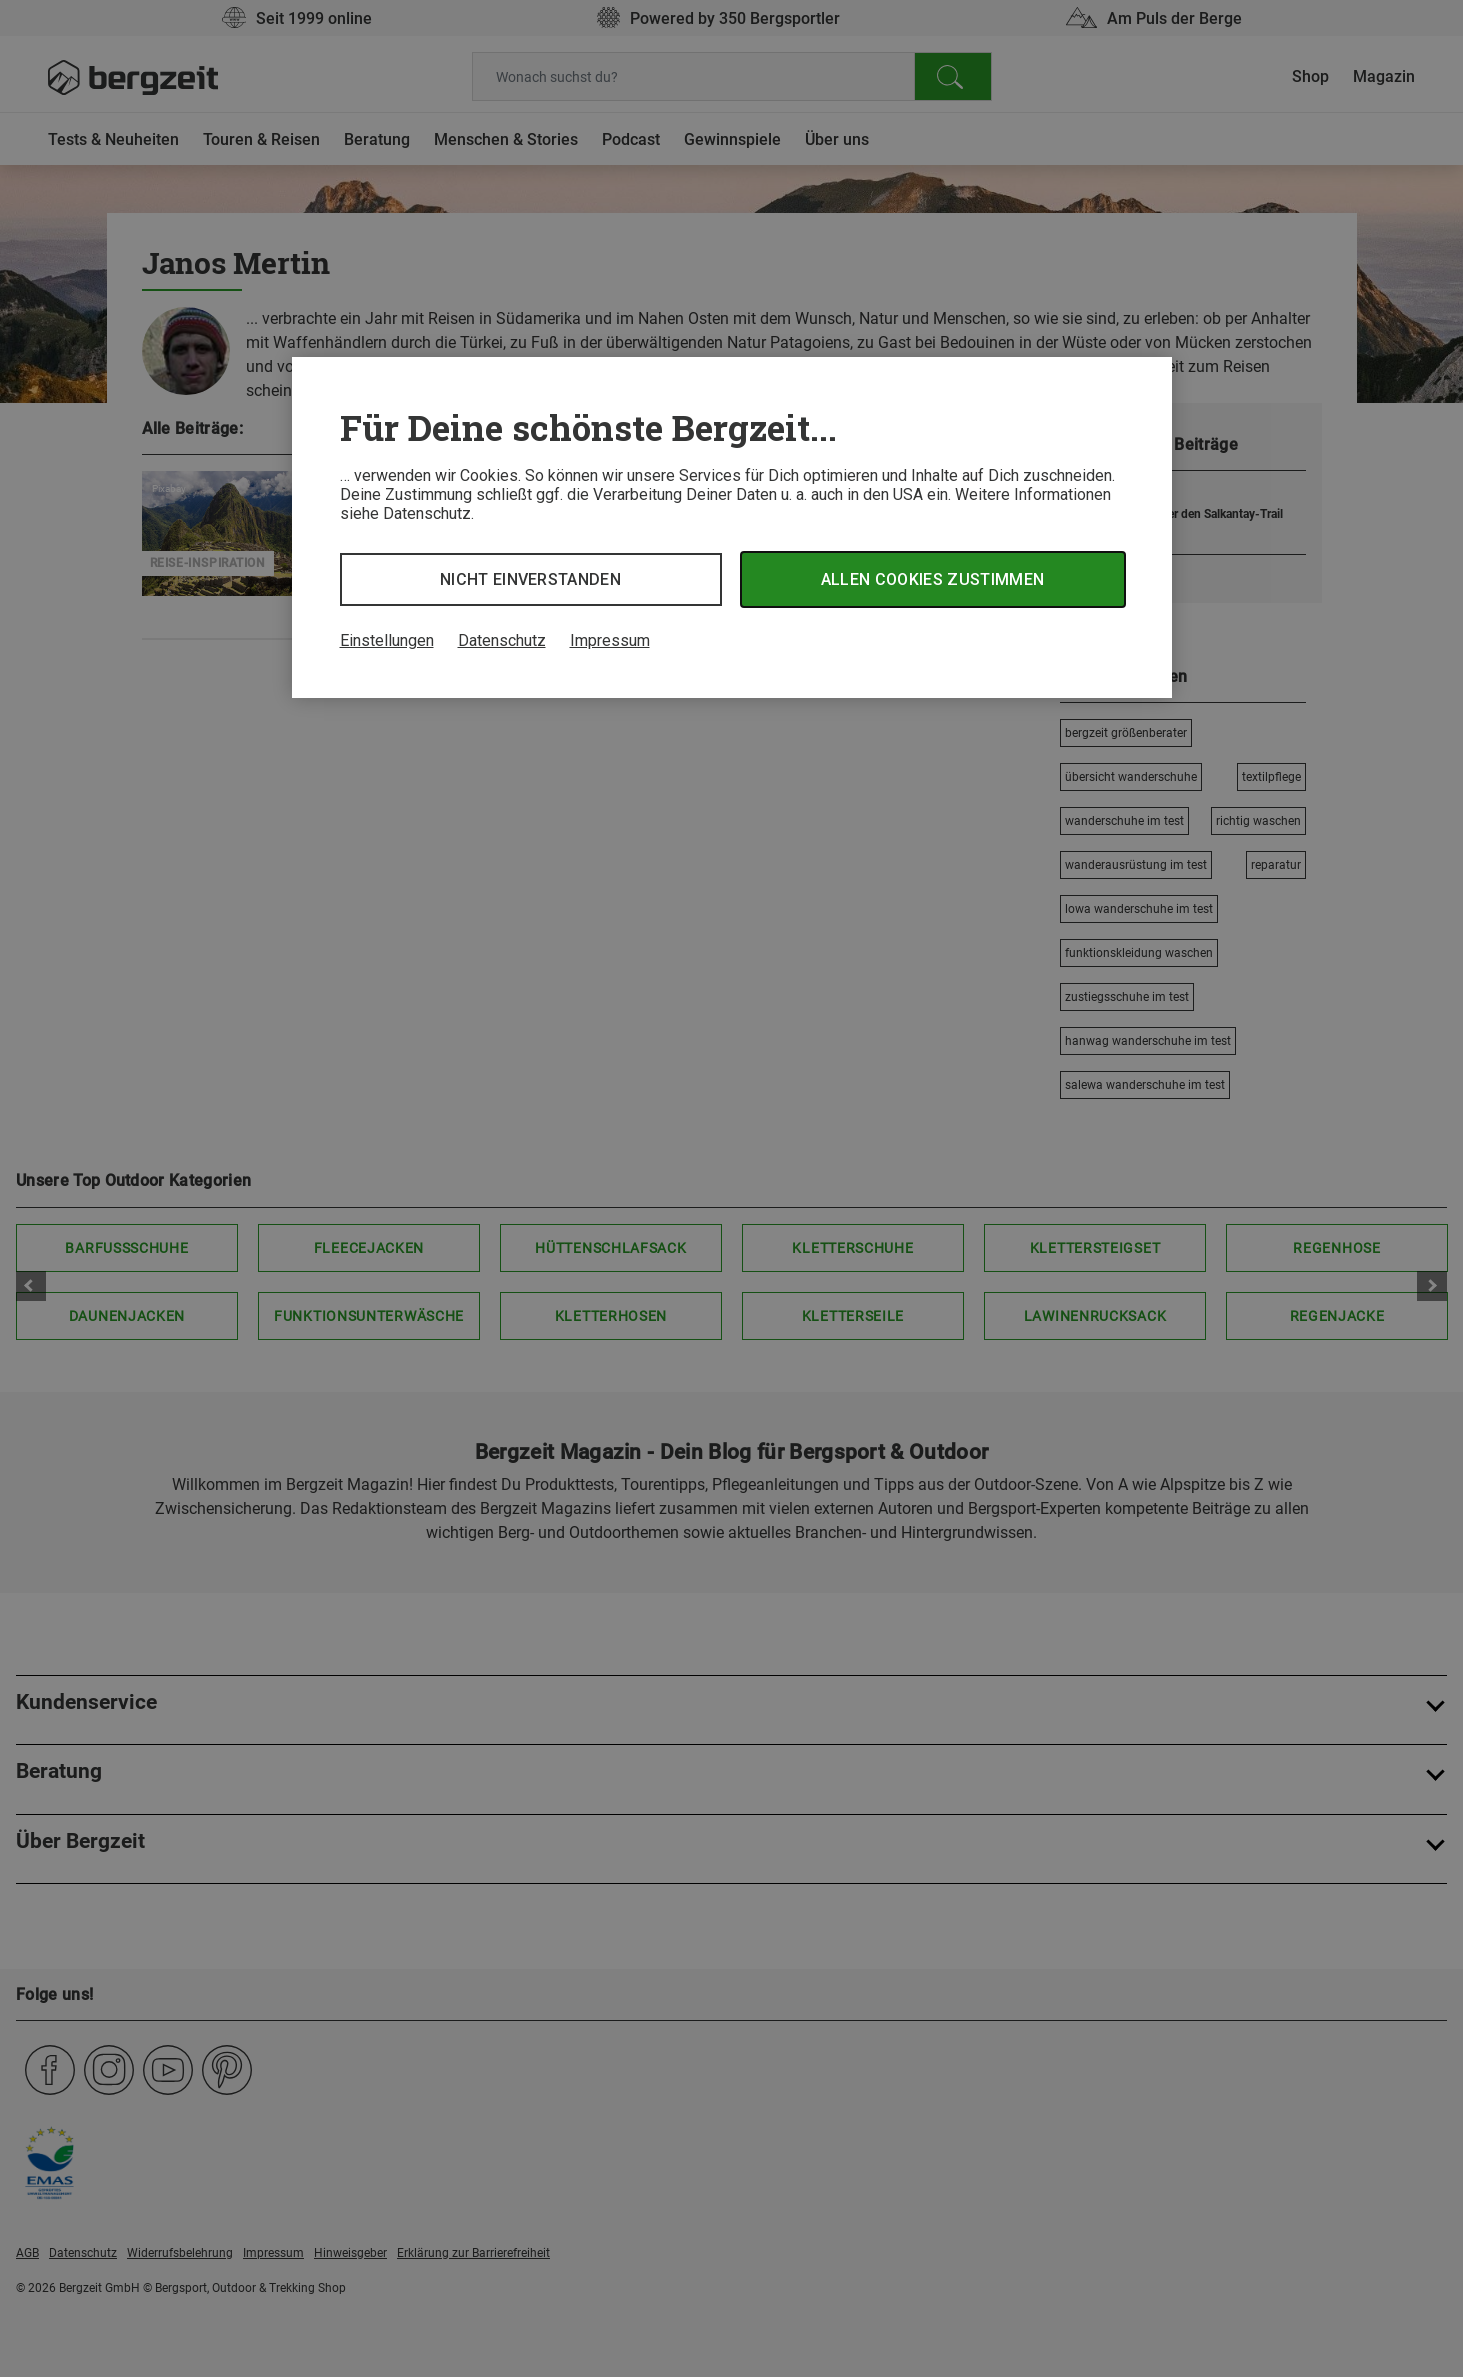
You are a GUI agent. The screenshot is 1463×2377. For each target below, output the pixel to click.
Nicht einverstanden (530, 579)
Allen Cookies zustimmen (932, 579)
